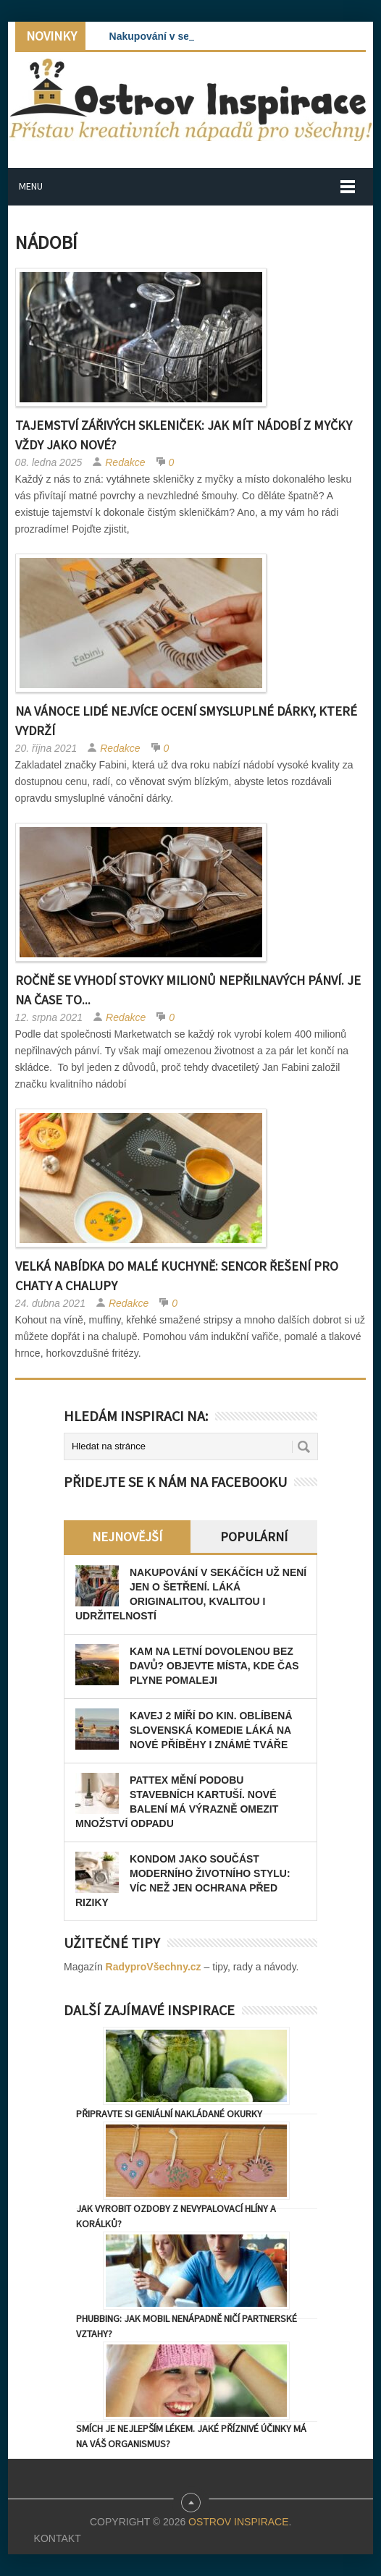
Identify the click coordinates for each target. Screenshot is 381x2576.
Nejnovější (127, 1536)
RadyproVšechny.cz (153, 1967)
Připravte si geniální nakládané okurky (169, 2113)
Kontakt (57, 2538)
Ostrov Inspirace (238, 2522)
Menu (31, 185)
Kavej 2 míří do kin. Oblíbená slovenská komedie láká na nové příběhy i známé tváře (211, 1730)
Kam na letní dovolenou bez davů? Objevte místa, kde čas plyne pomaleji (214, 1665)
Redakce (125, 462)
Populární (254, 1536)
